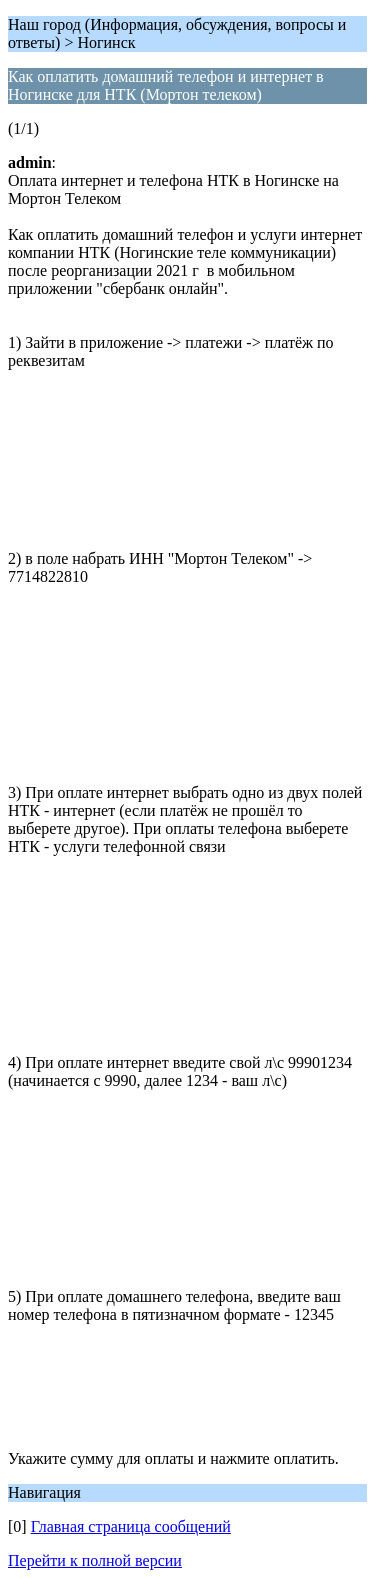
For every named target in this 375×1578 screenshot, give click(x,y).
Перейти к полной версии (95, 1560)
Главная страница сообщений (131, 1526)
